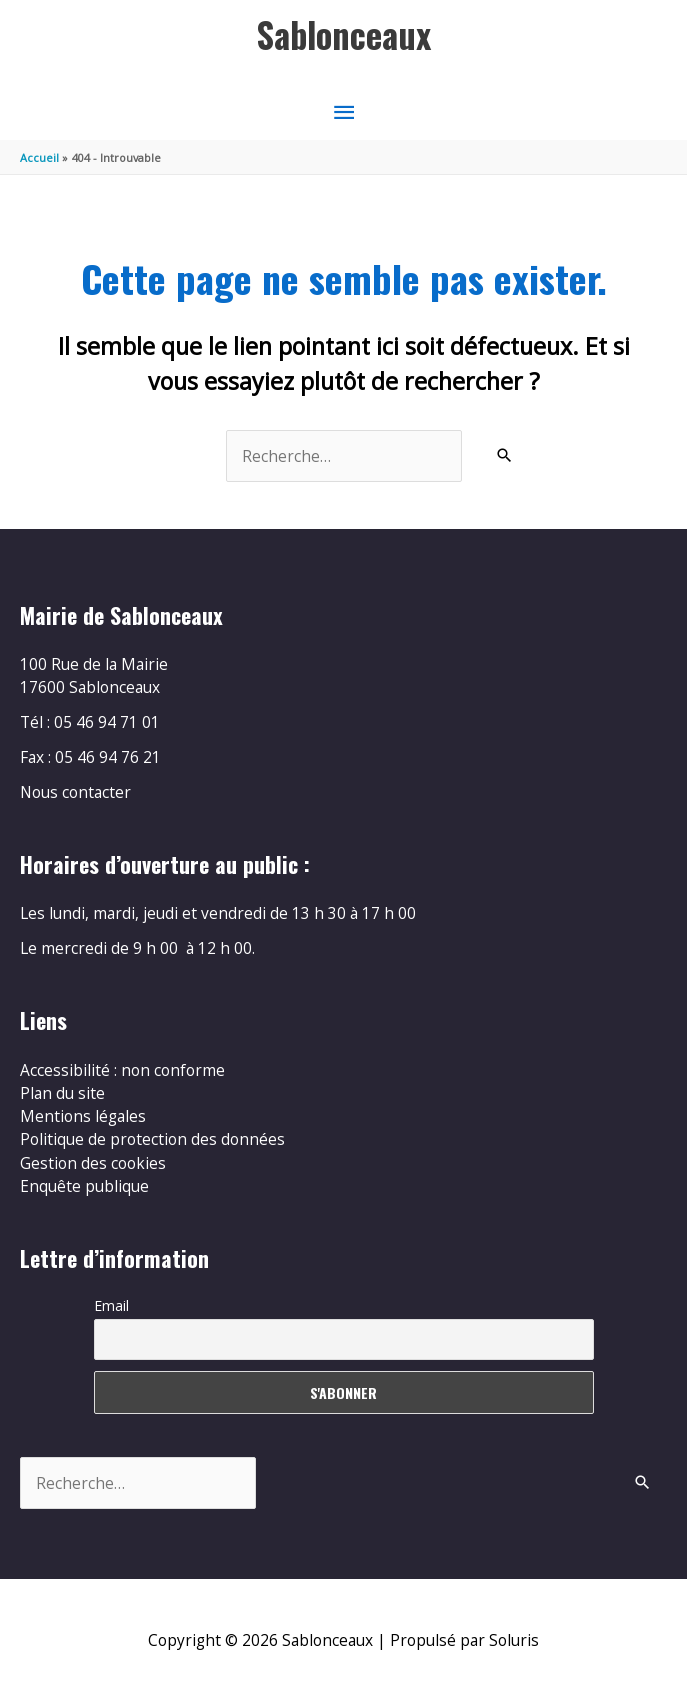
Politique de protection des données (152, 1139)
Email (111, 1305)
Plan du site (62, 1093)
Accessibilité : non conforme (122, 1070)
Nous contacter (75, 792)
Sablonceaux (344, 34)
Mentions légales (83, 1116)
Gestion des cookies (93, 1163)
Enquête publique (84, 1186)
